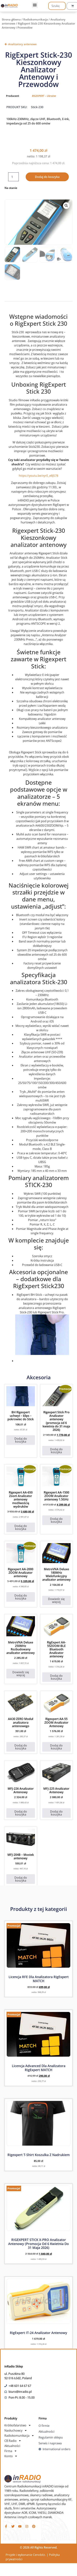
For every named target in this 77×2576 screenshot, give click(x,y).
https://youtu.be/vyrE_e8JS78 (38, 475)
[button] (35, 5)
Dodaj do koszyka (47, 177)
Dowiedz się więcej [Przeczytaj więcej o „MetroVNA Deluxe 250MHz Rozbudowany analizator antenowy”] (20, 1673)
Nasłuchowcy (15, 2430)
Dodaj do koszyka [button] (20, 1439)
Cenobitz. (39, 2554)
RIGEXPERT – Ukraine (44, 96)
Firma (10, 2450)
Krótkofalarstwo (17, 2425)
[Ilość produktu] (13, 176)
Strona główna (11, 19)
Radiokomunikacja (35, 19)
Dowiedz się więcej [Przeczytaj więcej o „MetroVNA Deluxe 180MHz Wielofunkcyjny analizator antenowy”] (56, 1600)
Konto (10, 2456)
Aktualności (12, 2445)
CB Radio (12, 2440)
